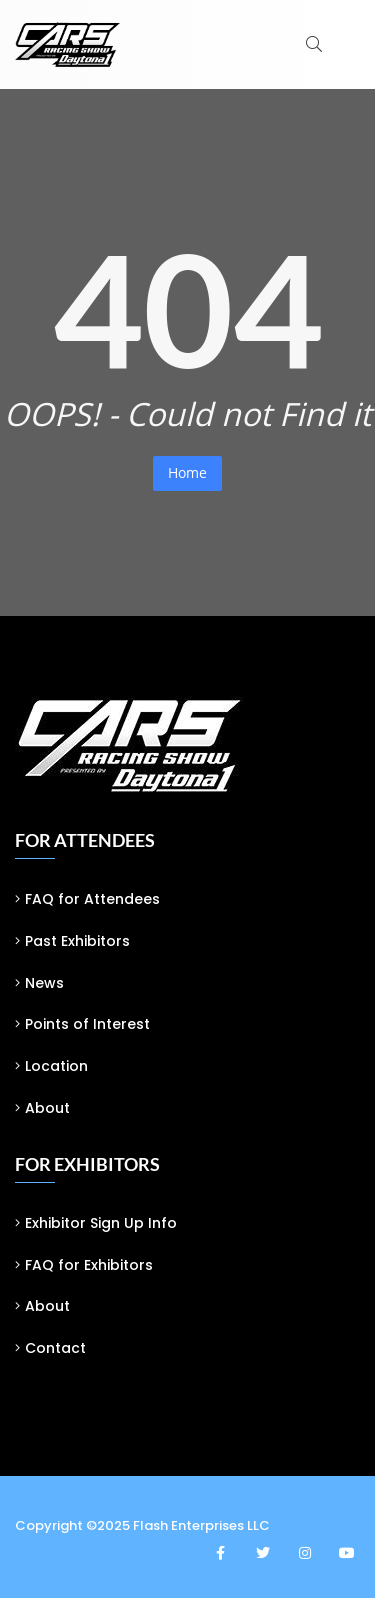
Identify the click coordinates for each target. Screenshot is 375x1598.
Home (187, 472)
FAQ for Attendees (92, 899)
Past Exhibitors (77, 941)
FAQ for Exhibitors (89, 1265)
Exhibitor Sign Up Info (101, 1223)
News (44, 983)
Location (56, 1066)
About (47, 1108)
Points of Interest (87, 1024)
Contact (55, 1348)
